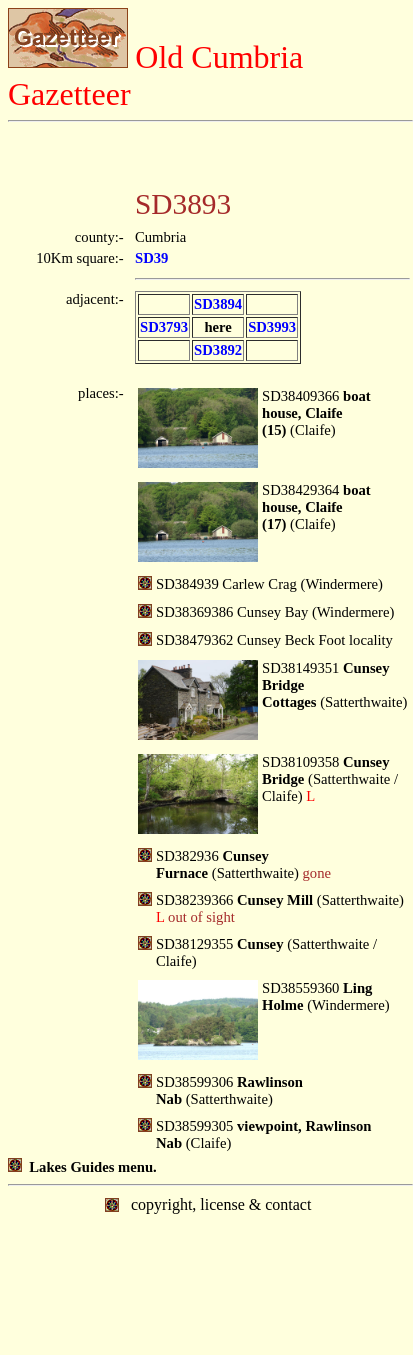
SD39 (151, 258)
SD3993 (272, 327)
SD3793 (164, 327)
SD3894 (218, 304)
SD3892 (218, 350)
